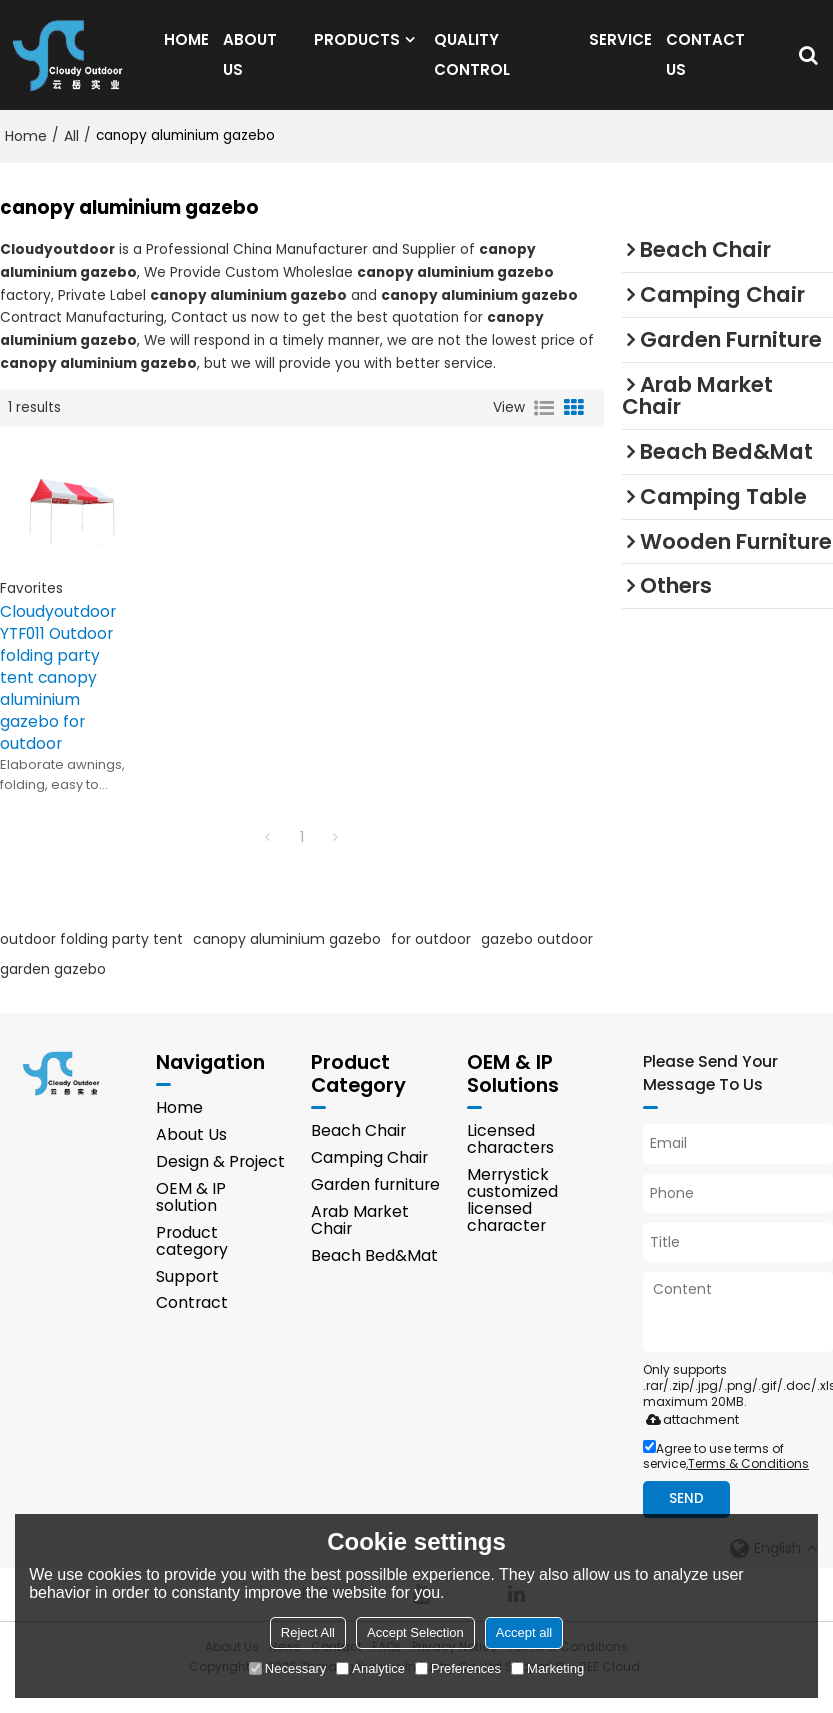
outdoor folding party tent (91, 959)
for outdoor (431, 959)
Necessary (287, 1668)
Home (26, 155)
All (71, 155)
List (544, 427)
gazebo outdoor (537, 959)
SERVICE (620, 48)
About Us (191, 1155)
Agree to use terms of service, (726, 1476)
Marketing (547, 1668)
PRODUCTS (357, 48)
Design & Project (220, 1182)
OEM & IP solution (191, 1218)
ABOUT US (250, 63)
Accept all (524, 1632)
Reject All (308, 1632)
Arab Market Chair (360, 1241)
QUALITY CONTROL (472, 63)
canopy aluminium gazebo (287, 959)
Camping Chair (369, 1177)
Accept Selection (415, 1632)
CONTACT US (705, 63)
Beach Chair (358, 1150)
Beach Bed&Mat (374, 1276)
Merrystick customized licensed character (512, 1221)
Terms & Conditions (748, 1483)
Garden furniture (375, 1205)
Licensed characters (510, 1159)
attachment (688, 1439)
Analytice (370, 1668)
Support (187, 1297)
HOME (186, 48)
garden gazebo (53, 989)
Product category (192, 1262)
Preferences (458, 1668)
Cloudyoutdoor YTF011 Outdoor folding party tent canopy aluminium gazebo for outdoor (58, 696)
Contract (192, 1324)
